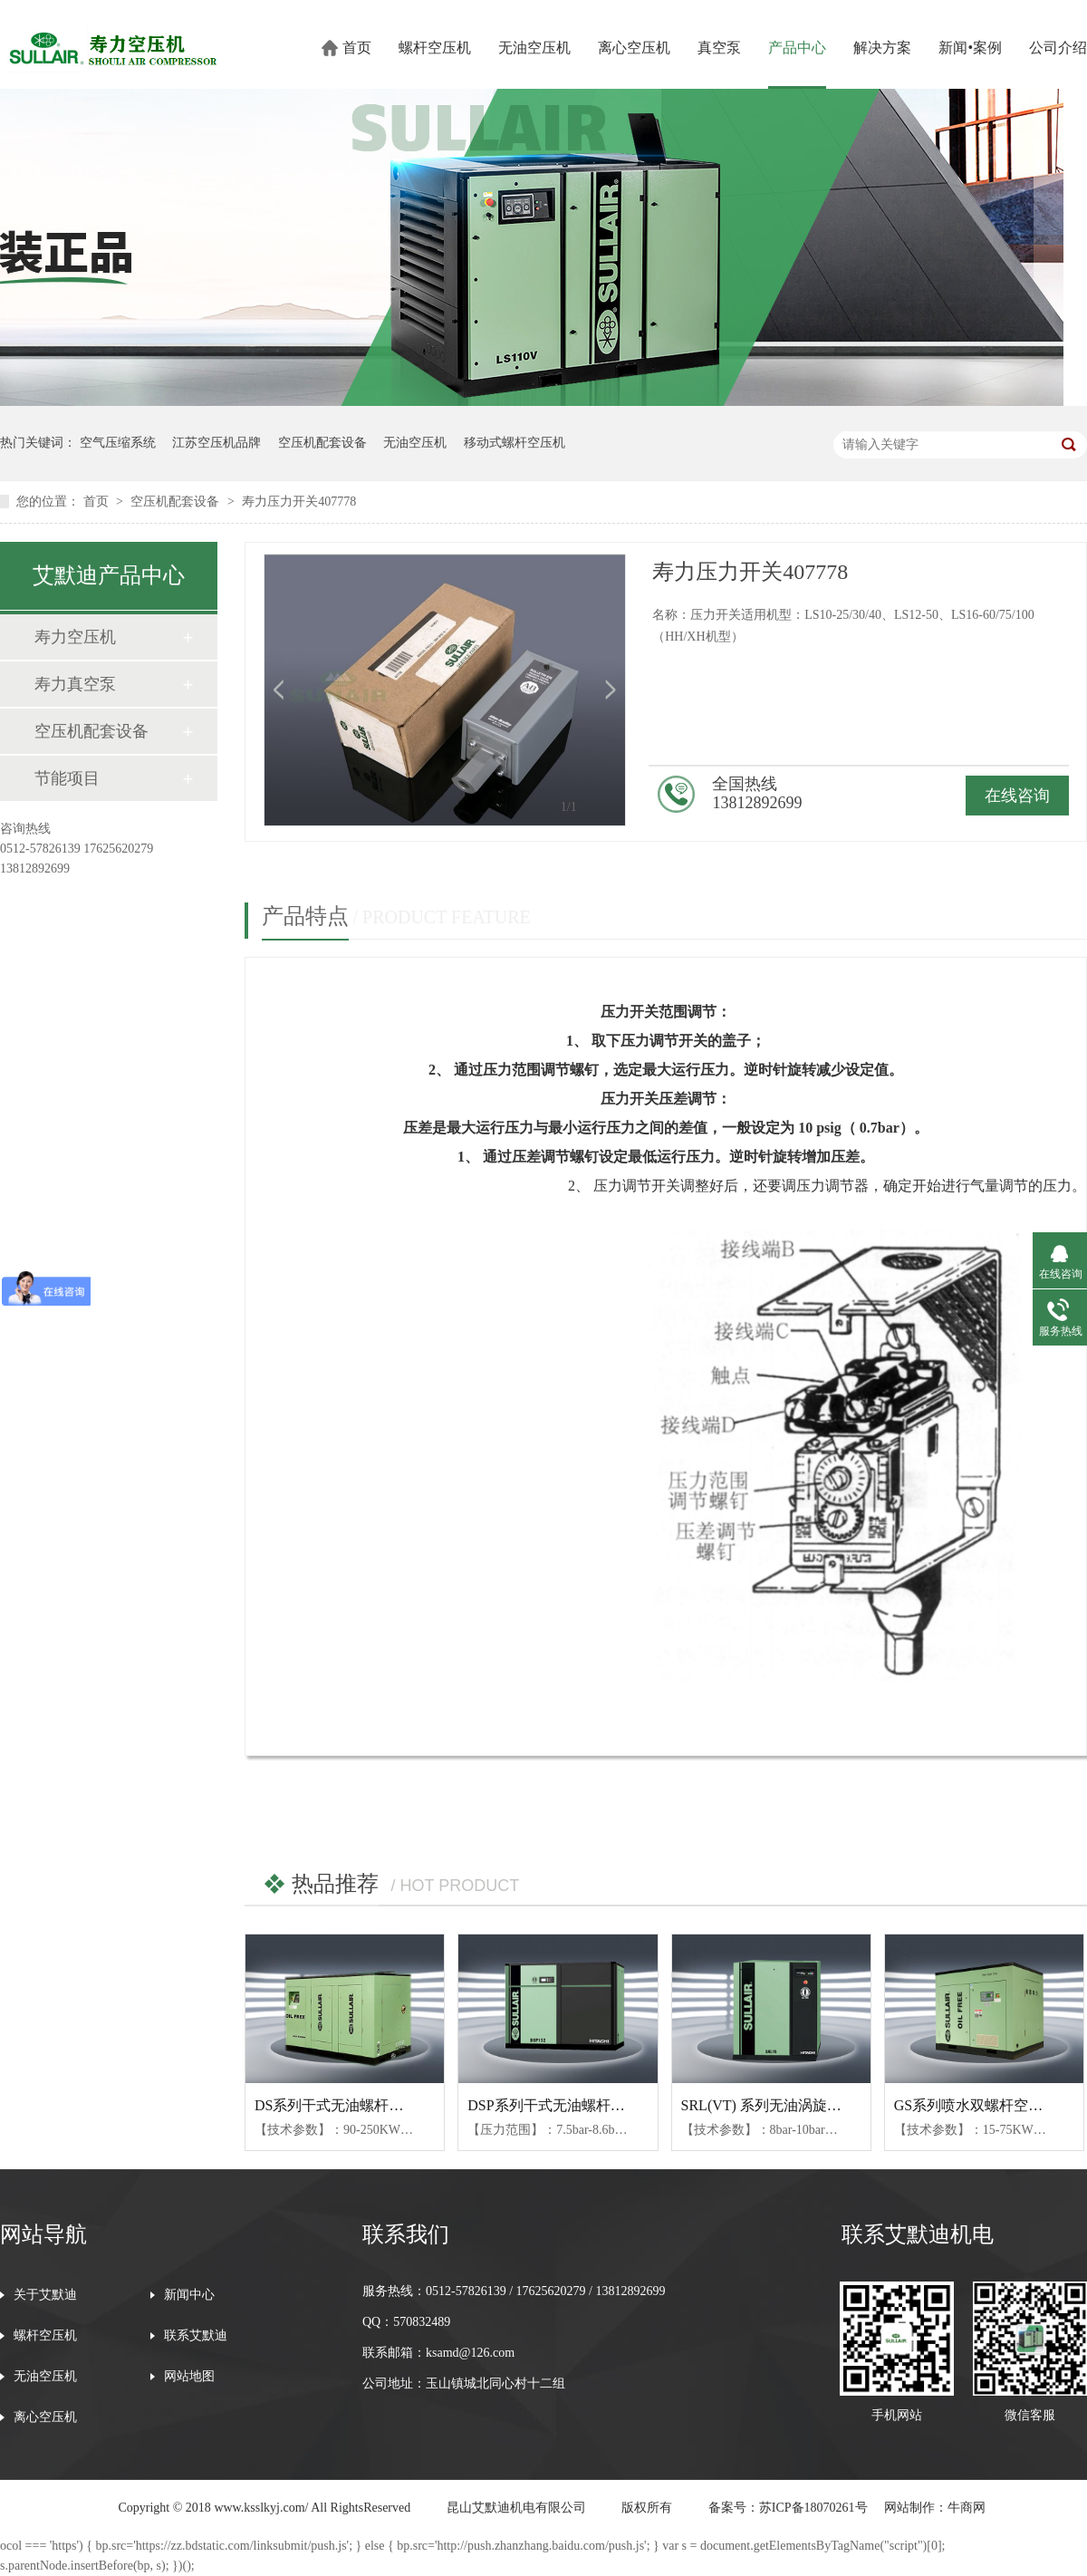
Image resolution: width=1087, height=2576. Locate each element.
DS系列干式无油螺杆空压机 (343, 2105)
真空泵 (719, 47)
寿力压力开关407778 (299, 501)
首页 (356, 47)
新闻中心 (189, 2295)
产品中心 (797, 47)
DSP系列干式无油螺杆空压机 (560, 2105)
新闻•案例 (970, 47)
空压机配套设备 (322, 442)
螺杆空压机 (435, 47)
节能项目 (67, 778)
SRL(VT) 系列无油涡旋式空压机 (783, 2105)
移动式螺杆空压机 (514, 442)
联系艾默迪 (195, 2336)
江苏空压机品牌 (216, 442)
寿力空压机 (75, 637)
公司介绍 (1058, 47)
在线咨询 (1017, 795)
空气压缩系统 (118, 442)
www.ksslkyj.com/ (261, 2507)
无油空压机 (534, 47)
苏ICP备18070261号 (813, 2507)
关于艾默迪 (45, 2295)
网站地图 (189, 2376)
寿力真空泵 (75, 684)
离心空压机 (634, 47)
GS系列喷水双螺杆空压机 (975, 2105)
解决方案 (882, 47)
